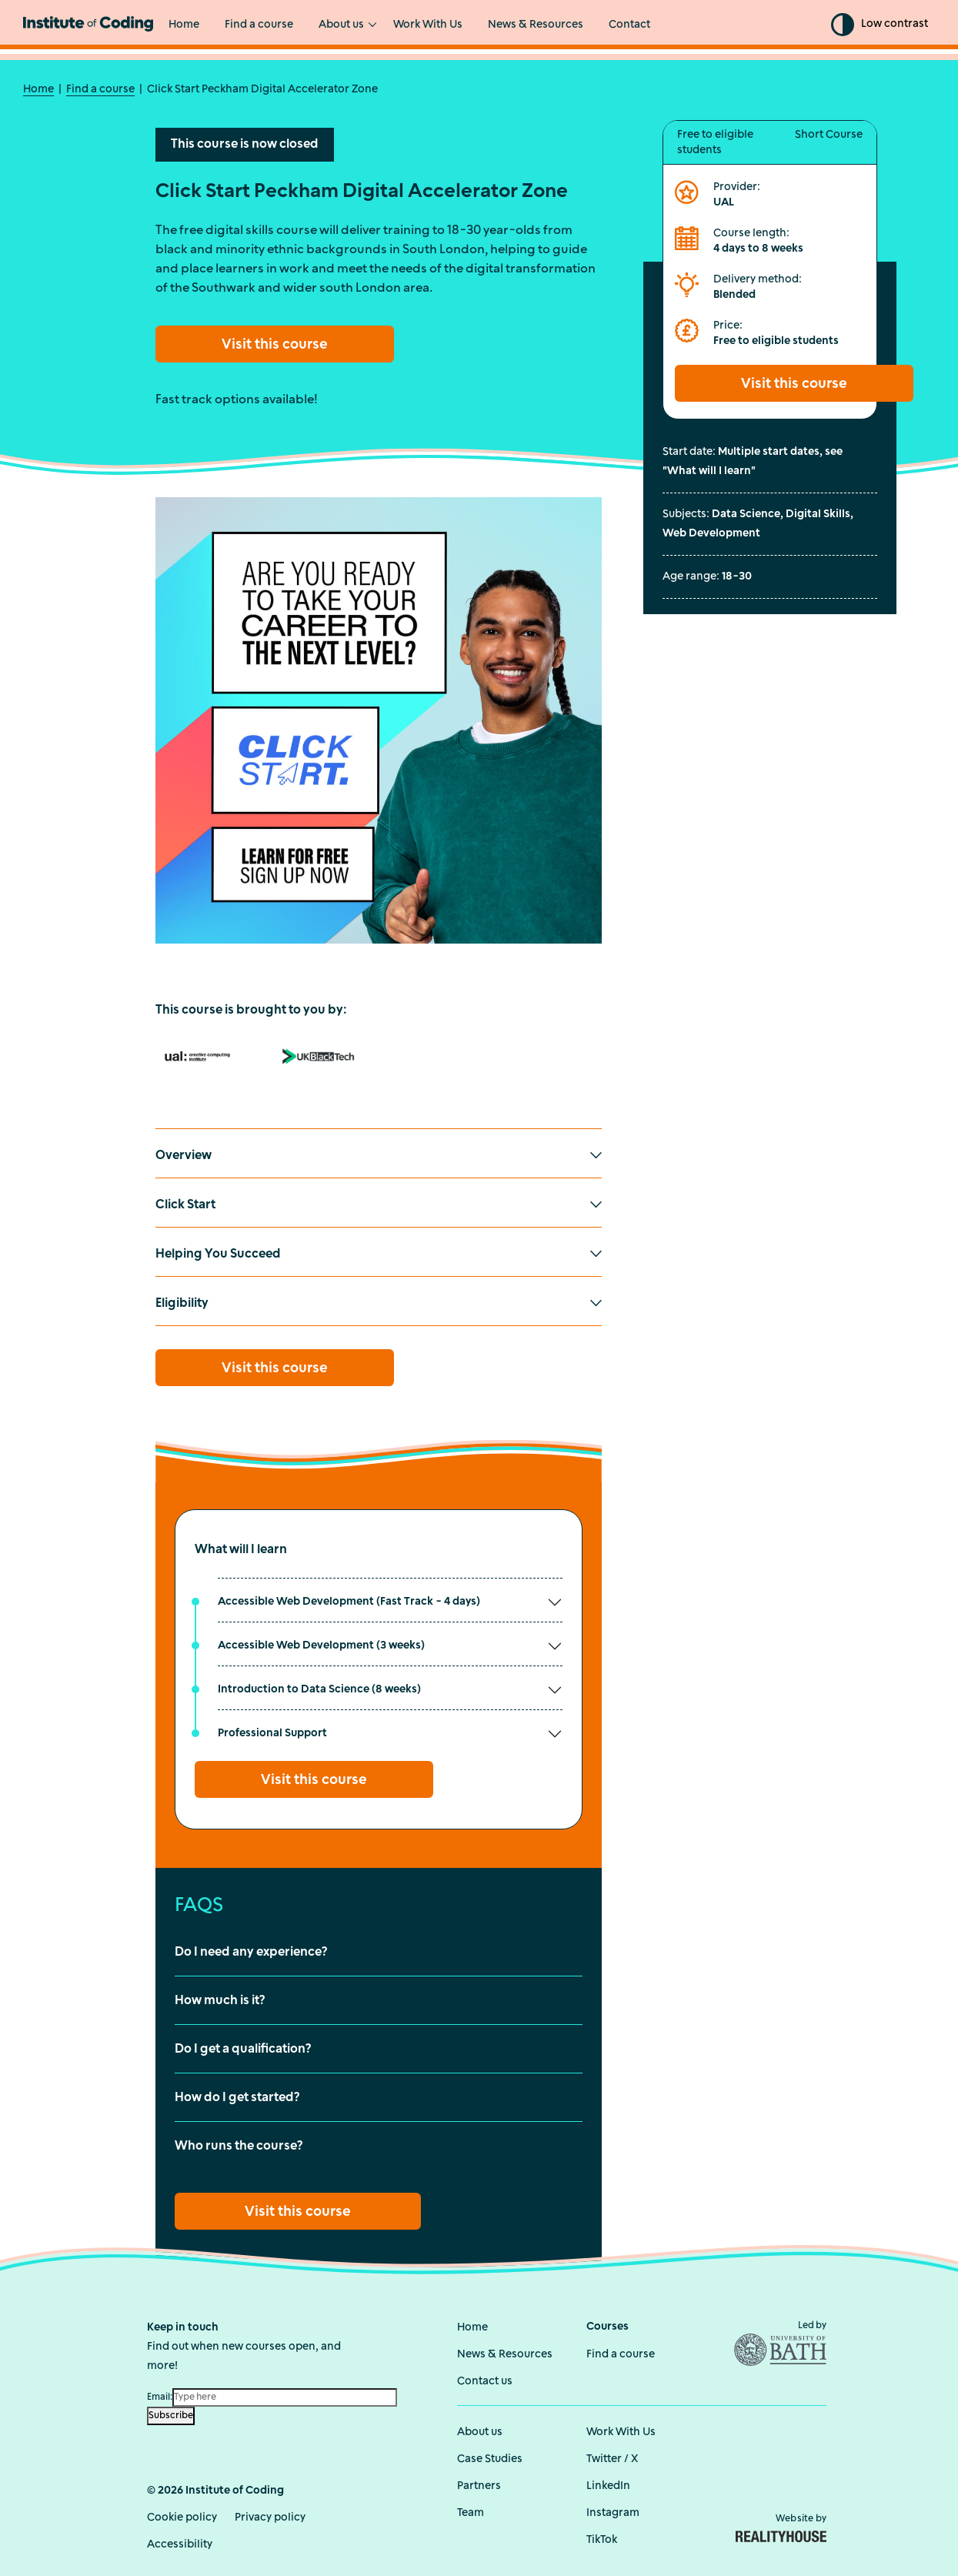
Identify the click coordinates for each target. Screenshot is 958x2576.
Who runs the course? (239, 2146)
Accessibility (179, 2543)
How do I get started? (237, 2097)
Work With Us (427, 25)
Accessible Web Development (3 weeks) (321, 1645)
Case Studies (489, 2458)
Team (470, 2512)
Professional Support (272, 1733)
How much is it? (220, 2000)
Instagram (612, 2512)
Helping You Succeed (218, 1254)
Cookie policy (182, 2516)
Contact (629, 25)
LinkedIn (608, 2485)
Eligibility (182, 1303)
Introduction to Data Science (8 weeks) (319, 1689)
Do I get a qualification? (243, 2049)
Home (184, 25)
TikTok (601, 2538)
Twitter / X (612, 2458)
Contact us (484, 2380)
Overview (183, 1155)
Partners (479, 2485)
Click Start (185, 1204)
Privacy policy (270, 2516)
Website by (781, 2527)
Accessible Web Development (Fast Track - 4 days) (349, 1601)
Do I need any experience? (251, 1952)
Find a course (259, 25)
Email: (159, 2396)
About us (341, 25)
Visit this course (275, 343)
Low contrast (894, 24)
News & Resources (535, 25)
